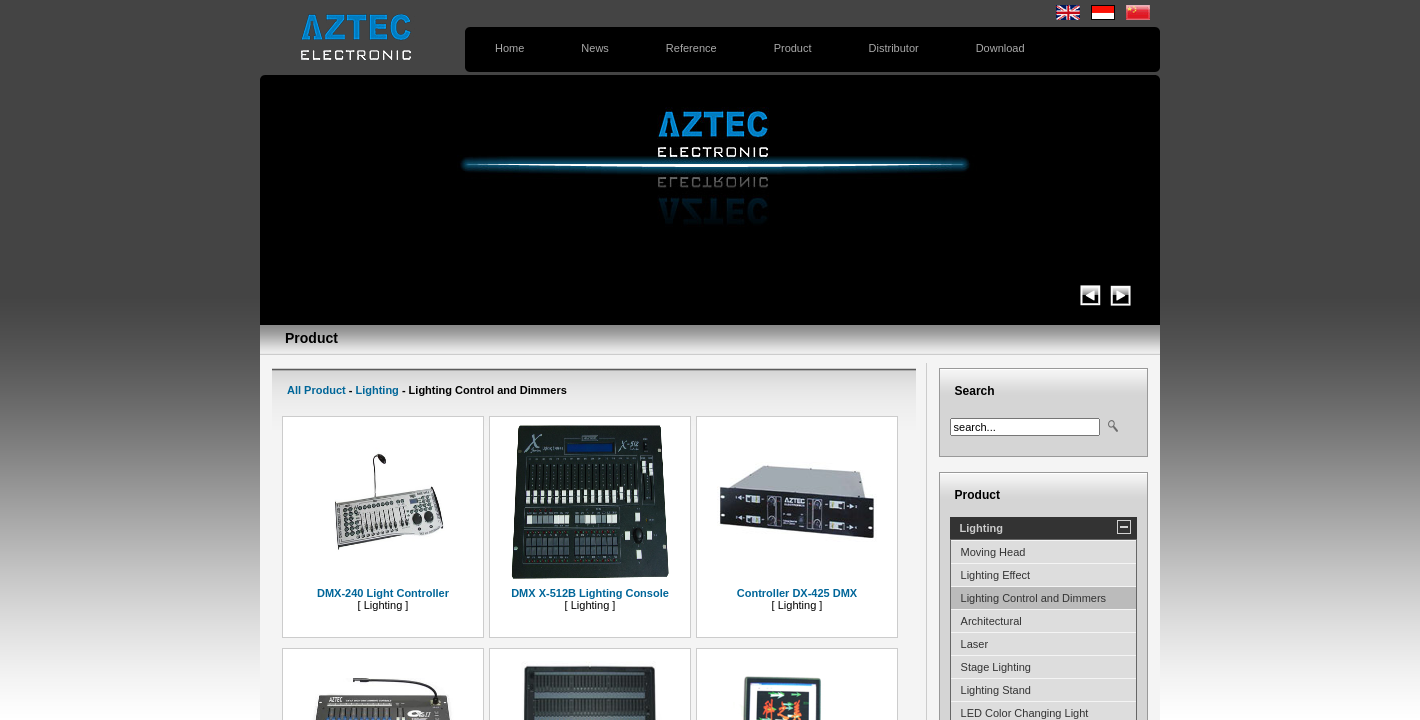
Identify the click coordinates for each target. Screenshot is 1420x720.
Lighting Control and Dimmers (1034, 598)
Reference (691, 48)
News (595, 48)
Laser (975, 644)
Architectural (991, 621)
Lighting (376, 390)
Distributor (894, 48)
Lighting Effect (996, 575)
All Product (316, 390)
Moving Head (993, 552)
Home (509, 48)
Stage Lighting (996, 667)
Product (793, 48)
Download (1000, 48)
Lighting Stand (996, 690)
